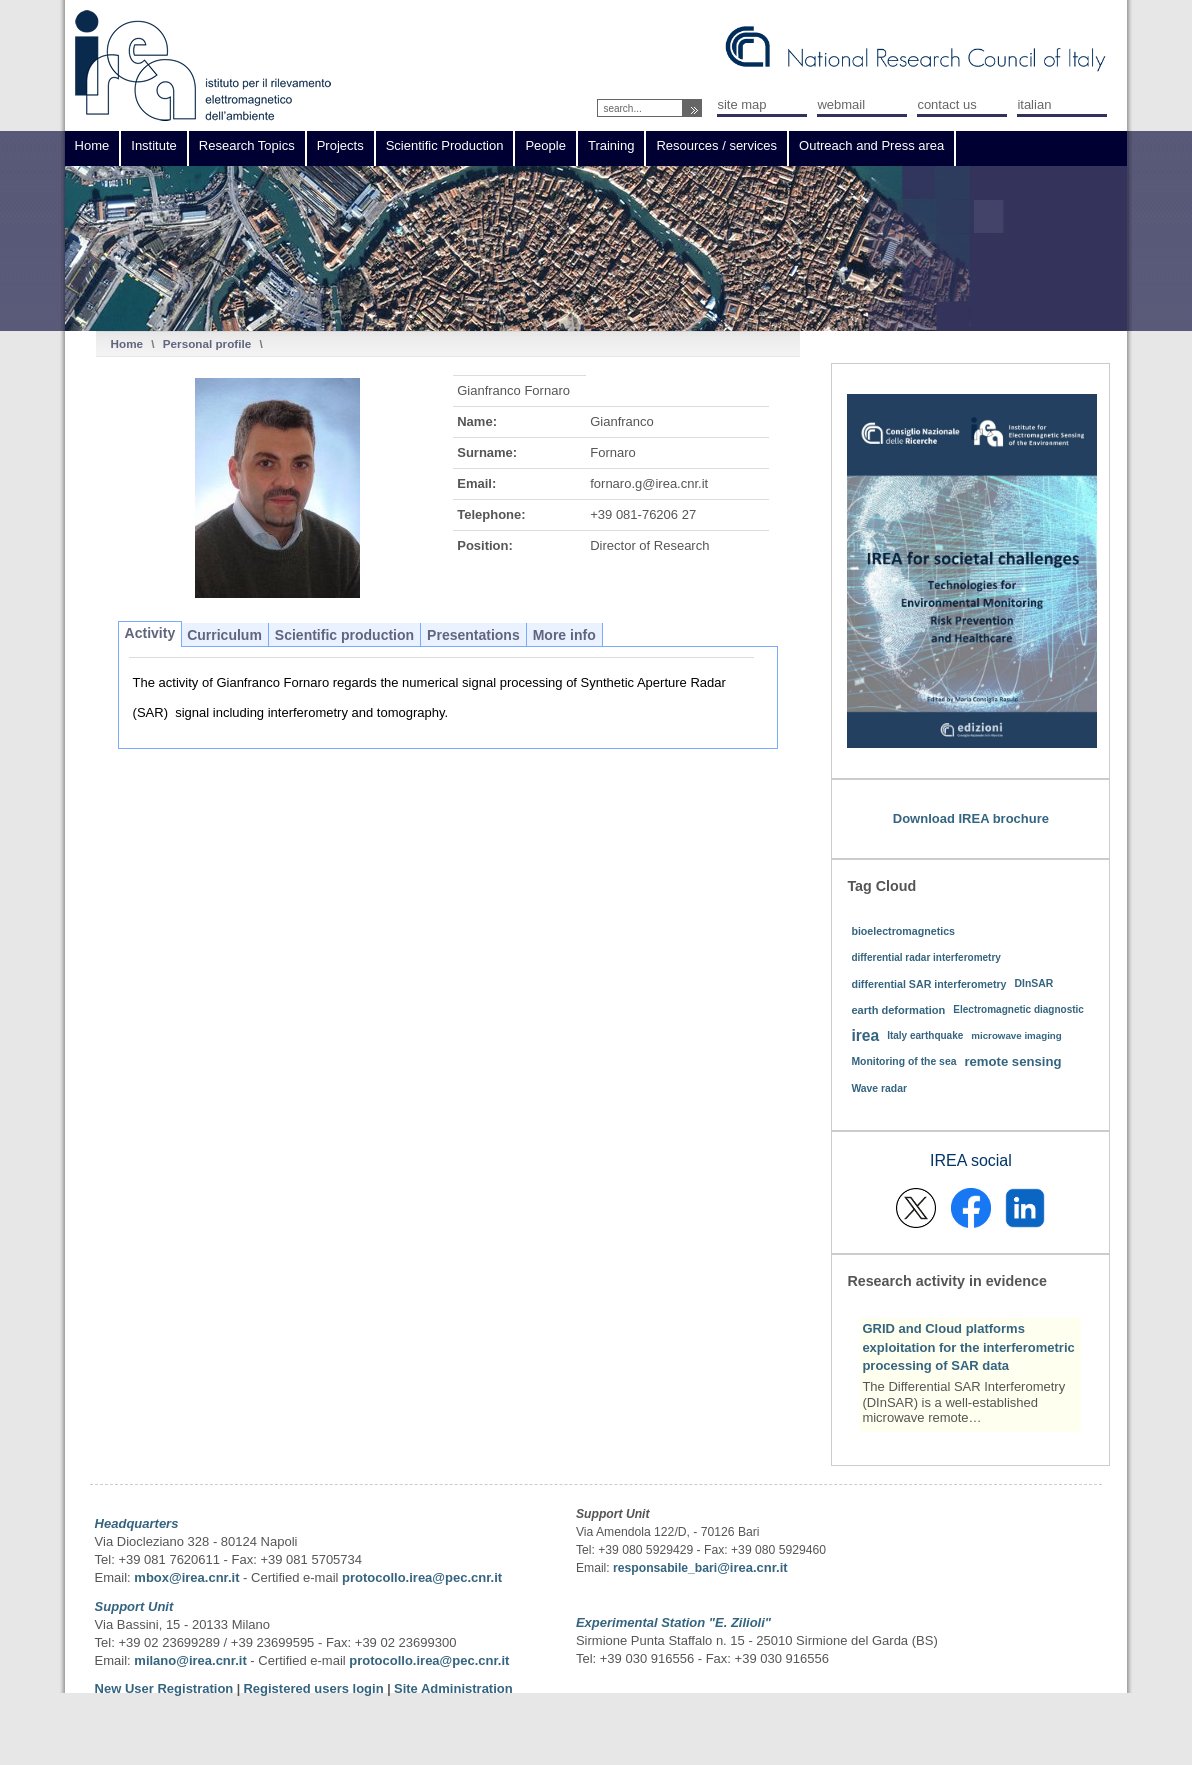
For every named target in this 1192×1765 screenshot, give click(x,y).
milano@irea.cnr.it (190, 1660)
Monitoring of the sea (903, 1061)
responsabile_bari (665, 1568)
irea (865, 1035)
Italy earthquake (925, 1035)
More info (564, 635)
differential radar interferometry (926, 957)
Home (127, 343)
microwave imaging (1016, 1035)
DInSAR (1034, 983)
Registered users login (315, 1688)
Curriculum (224, 635)
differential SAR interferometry (928, 984)
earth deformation (898, 1010)
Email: (476, 483)
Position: (485, 545)
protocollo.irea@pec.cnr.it (422, 1577)
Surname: (487, 452)
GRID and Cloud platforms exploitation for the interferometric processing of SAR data (968, 1346)
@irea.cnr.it (752, 1567)
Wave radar (879, 1088)
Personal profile (207, 343)
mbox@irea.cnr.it (186, 1577)
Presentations (473, 635)
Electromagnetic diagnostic (1018, 1009)
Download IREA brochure (971, 818)
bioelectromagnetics (903, 931)
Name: (477, 421)
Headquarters (137, 1523)
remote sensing (1012, 1061)
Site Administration (453, 1688)
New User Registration (164, 1688)
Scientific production (344, 635)
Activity (150, 633)
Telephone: (491, 514)
